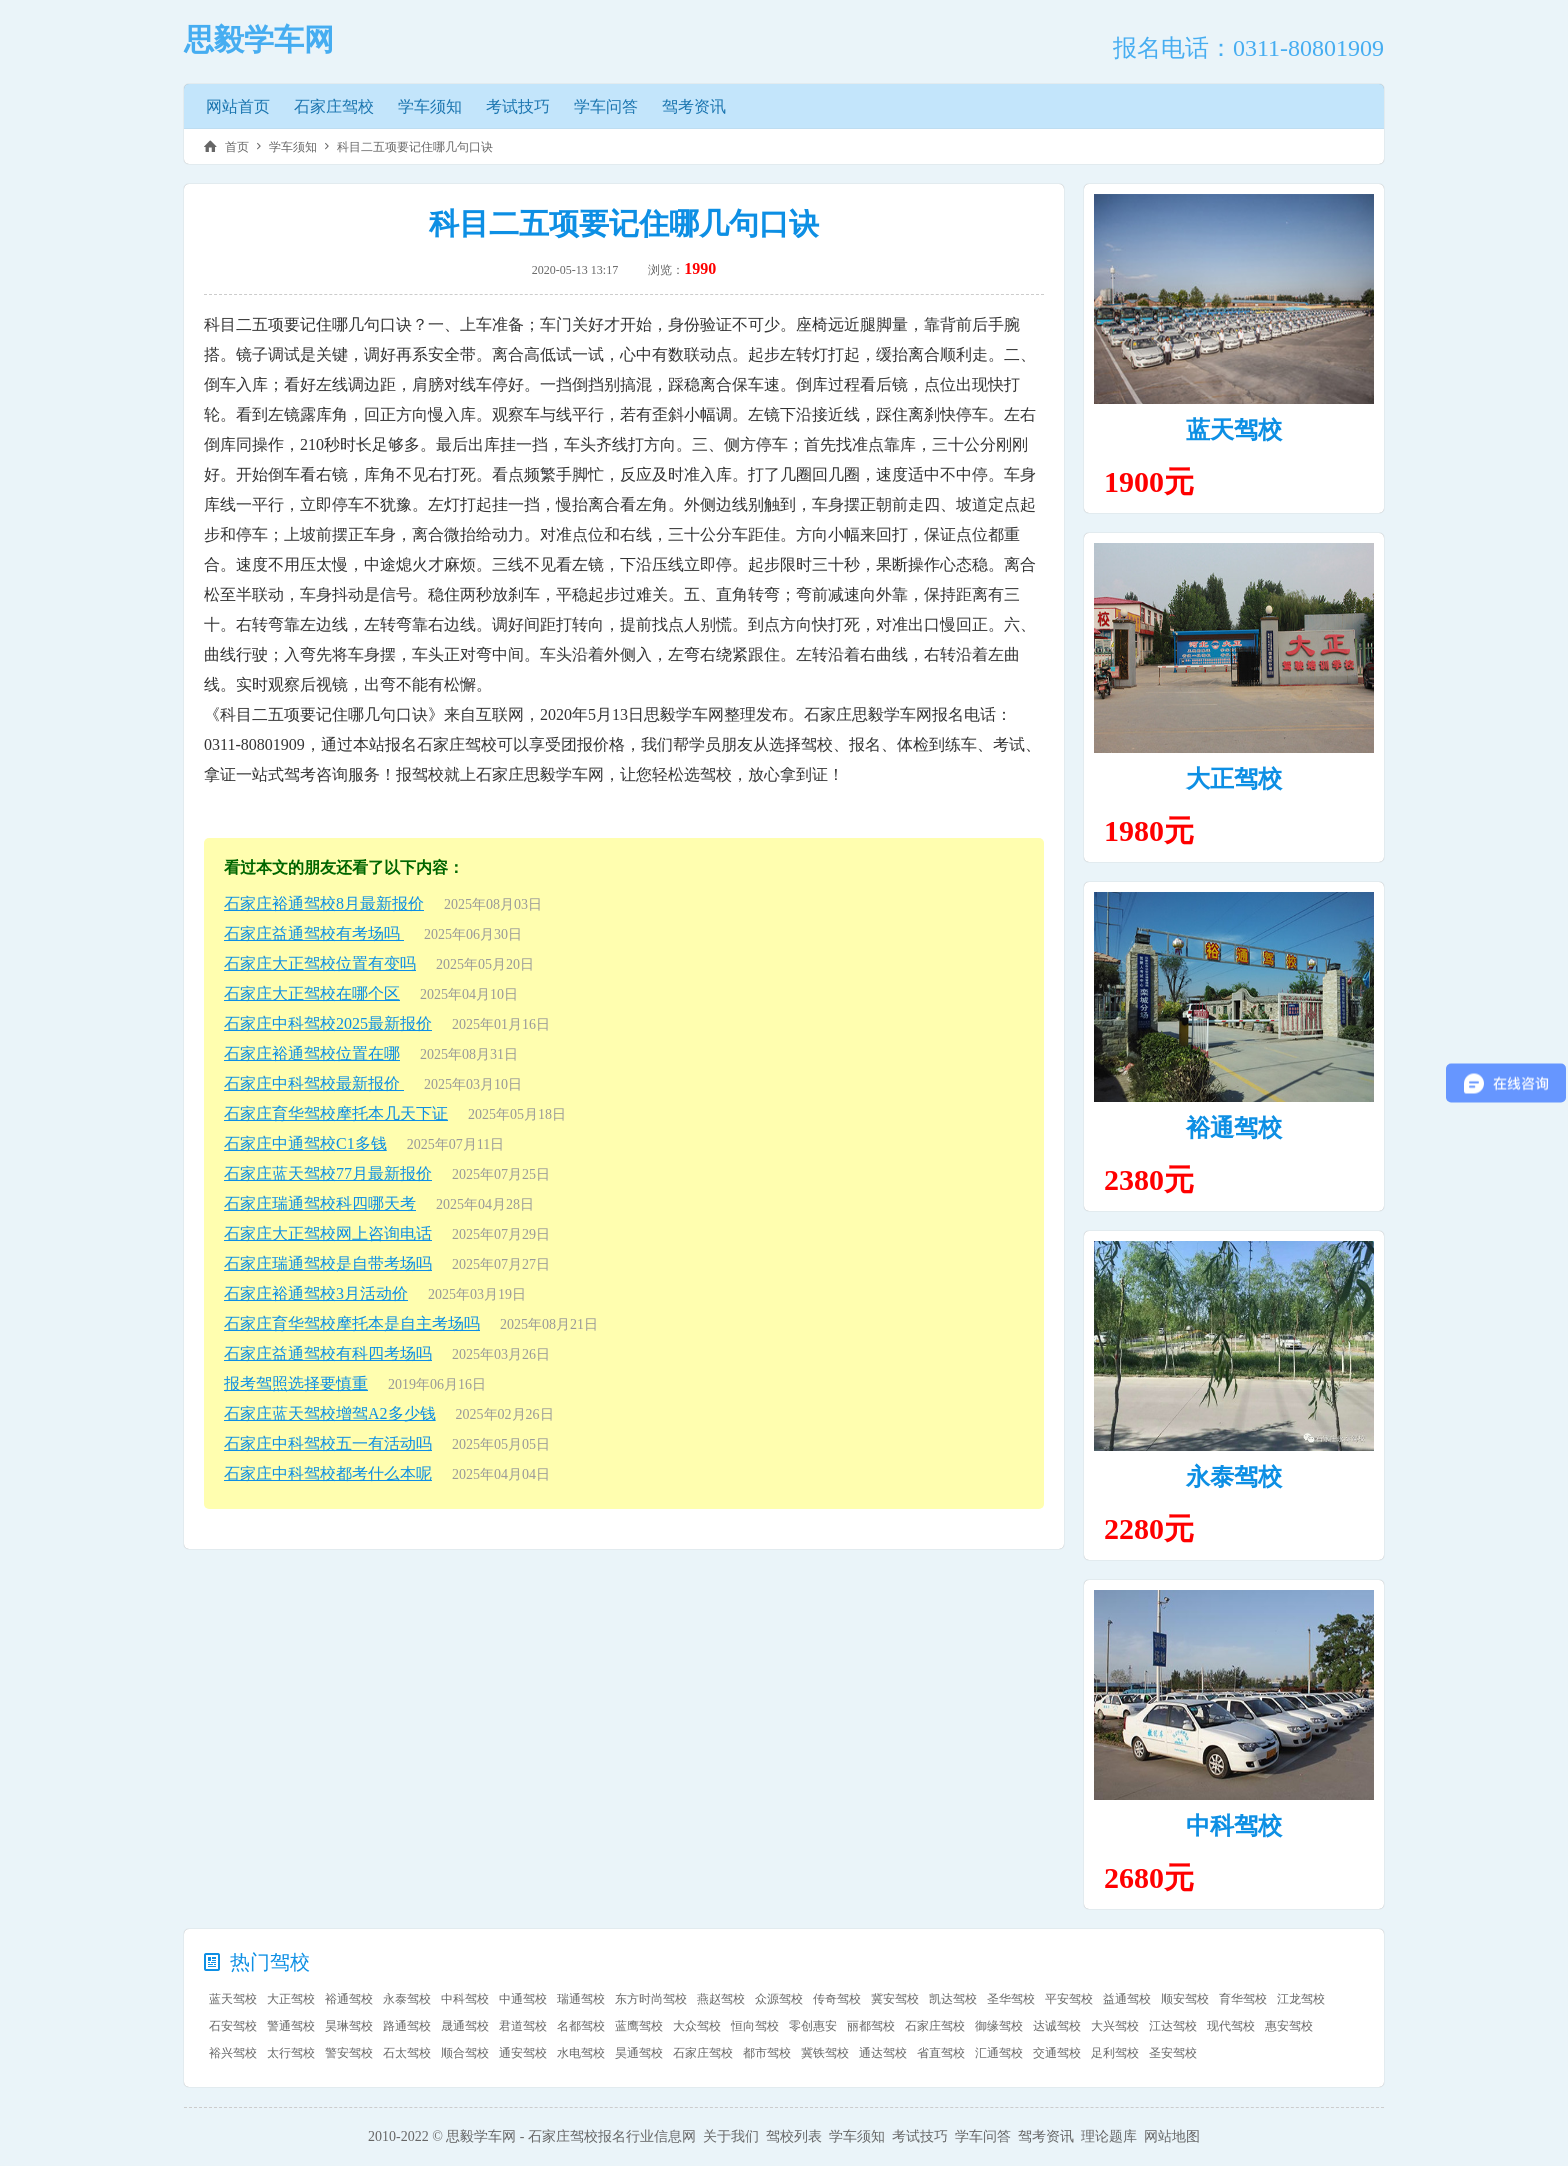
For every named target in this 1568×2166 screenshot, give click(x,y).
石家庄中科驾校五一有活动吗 (328, 1443)
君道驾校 (523, 2026)
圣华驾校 (1011, 1999)
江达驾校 (1173, 2026)
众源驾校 (779, 1999)
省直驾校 (941, 2053)
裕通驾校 (1234, 1128)
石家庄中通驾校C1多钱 (305, 1143)
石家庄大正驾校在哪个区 (312, 993)
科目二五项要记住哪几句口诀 (415, 147)
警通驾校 (291, 2026)
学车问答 (606, 106)
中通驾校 (523, 1999)
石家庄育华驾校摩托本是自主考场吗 (352, 1323)
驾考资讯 (694, 106)
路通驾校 (407, 2026)
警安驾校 (349, 2053)
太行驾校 (291, 2053)
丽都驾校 (871, 2026)
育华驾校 (1243, 1999)
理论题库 (1109, 2136)
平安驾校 (1069, 1999)
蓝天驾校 (1234, 430)
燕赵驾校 (721, 1999)
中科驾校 (1234, 1826)
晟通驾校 (465, 2026)
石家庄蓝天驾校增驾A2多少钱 (330, 1413)
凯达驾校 (953, 1999)
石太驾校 (407, 2053)
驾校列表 (794, 2136)
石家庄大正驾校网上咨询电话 (328, 1233)
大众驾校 (697, 2026)
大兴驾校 (1115, 2026)
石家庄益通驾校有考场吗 (314, 933)
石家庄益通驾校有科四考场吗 (328, 1353)
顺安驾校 (1185, 1999)
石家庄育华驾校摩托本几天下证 (336, 1113)
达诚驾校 (1057, 2026)
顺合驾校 (465, 2053)
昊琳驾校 (349, 2026)
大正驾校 (1234, 779)
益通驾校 (1127, 1999)
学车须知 (430, 106)
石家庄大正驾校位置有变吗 (320, 963)
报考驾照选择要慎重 (296, 1383)
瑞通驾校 (581, 1999)
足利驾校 (1115, 2053)
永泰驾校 (1234, 1477)
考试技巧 (518, 106)
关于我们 (731, 2136)
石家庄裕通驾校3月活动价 (316, 1293)
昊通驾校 (639, 2053)
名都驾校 (581, 2026)
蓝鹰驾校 (639, 2026)
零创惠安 (813, 2026)
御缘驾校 (999, 2026)
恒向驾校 (755, 2026)
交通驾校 (1057, 2053)
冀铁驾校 (825, 2053)
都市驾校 (767, 2053)
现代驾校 (1231, 2026)
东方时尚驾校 (651, 1999)
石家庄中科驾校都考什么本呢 (328, 1473)
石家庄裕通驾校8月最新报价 (324, 903)
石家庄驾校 (334, 106)
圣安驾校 (1173, 2053)
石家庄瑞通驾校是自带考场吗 (328, 1263)
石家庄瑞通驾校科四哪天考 (320, 1203)
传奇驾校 (837, 1999)
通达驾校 (883, 2053)
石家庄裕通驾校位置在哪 (312, 1053)
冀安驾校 (895, 1999)
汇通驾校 (999, 2053)
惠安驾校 (1289, 2026)
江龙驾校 (1301, 1999)
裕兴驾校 (233, 2053)
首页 (237, 147)
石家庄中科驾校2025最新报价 (328, 1023)
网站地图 (1172, 2136)
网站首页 (238, 106)
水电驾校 (581, 2053)
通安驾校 (523, 2053)
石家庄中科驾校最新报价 (314, 1083)
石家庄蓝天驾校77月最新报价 (328, 1173)
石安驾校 (233, 2026)
